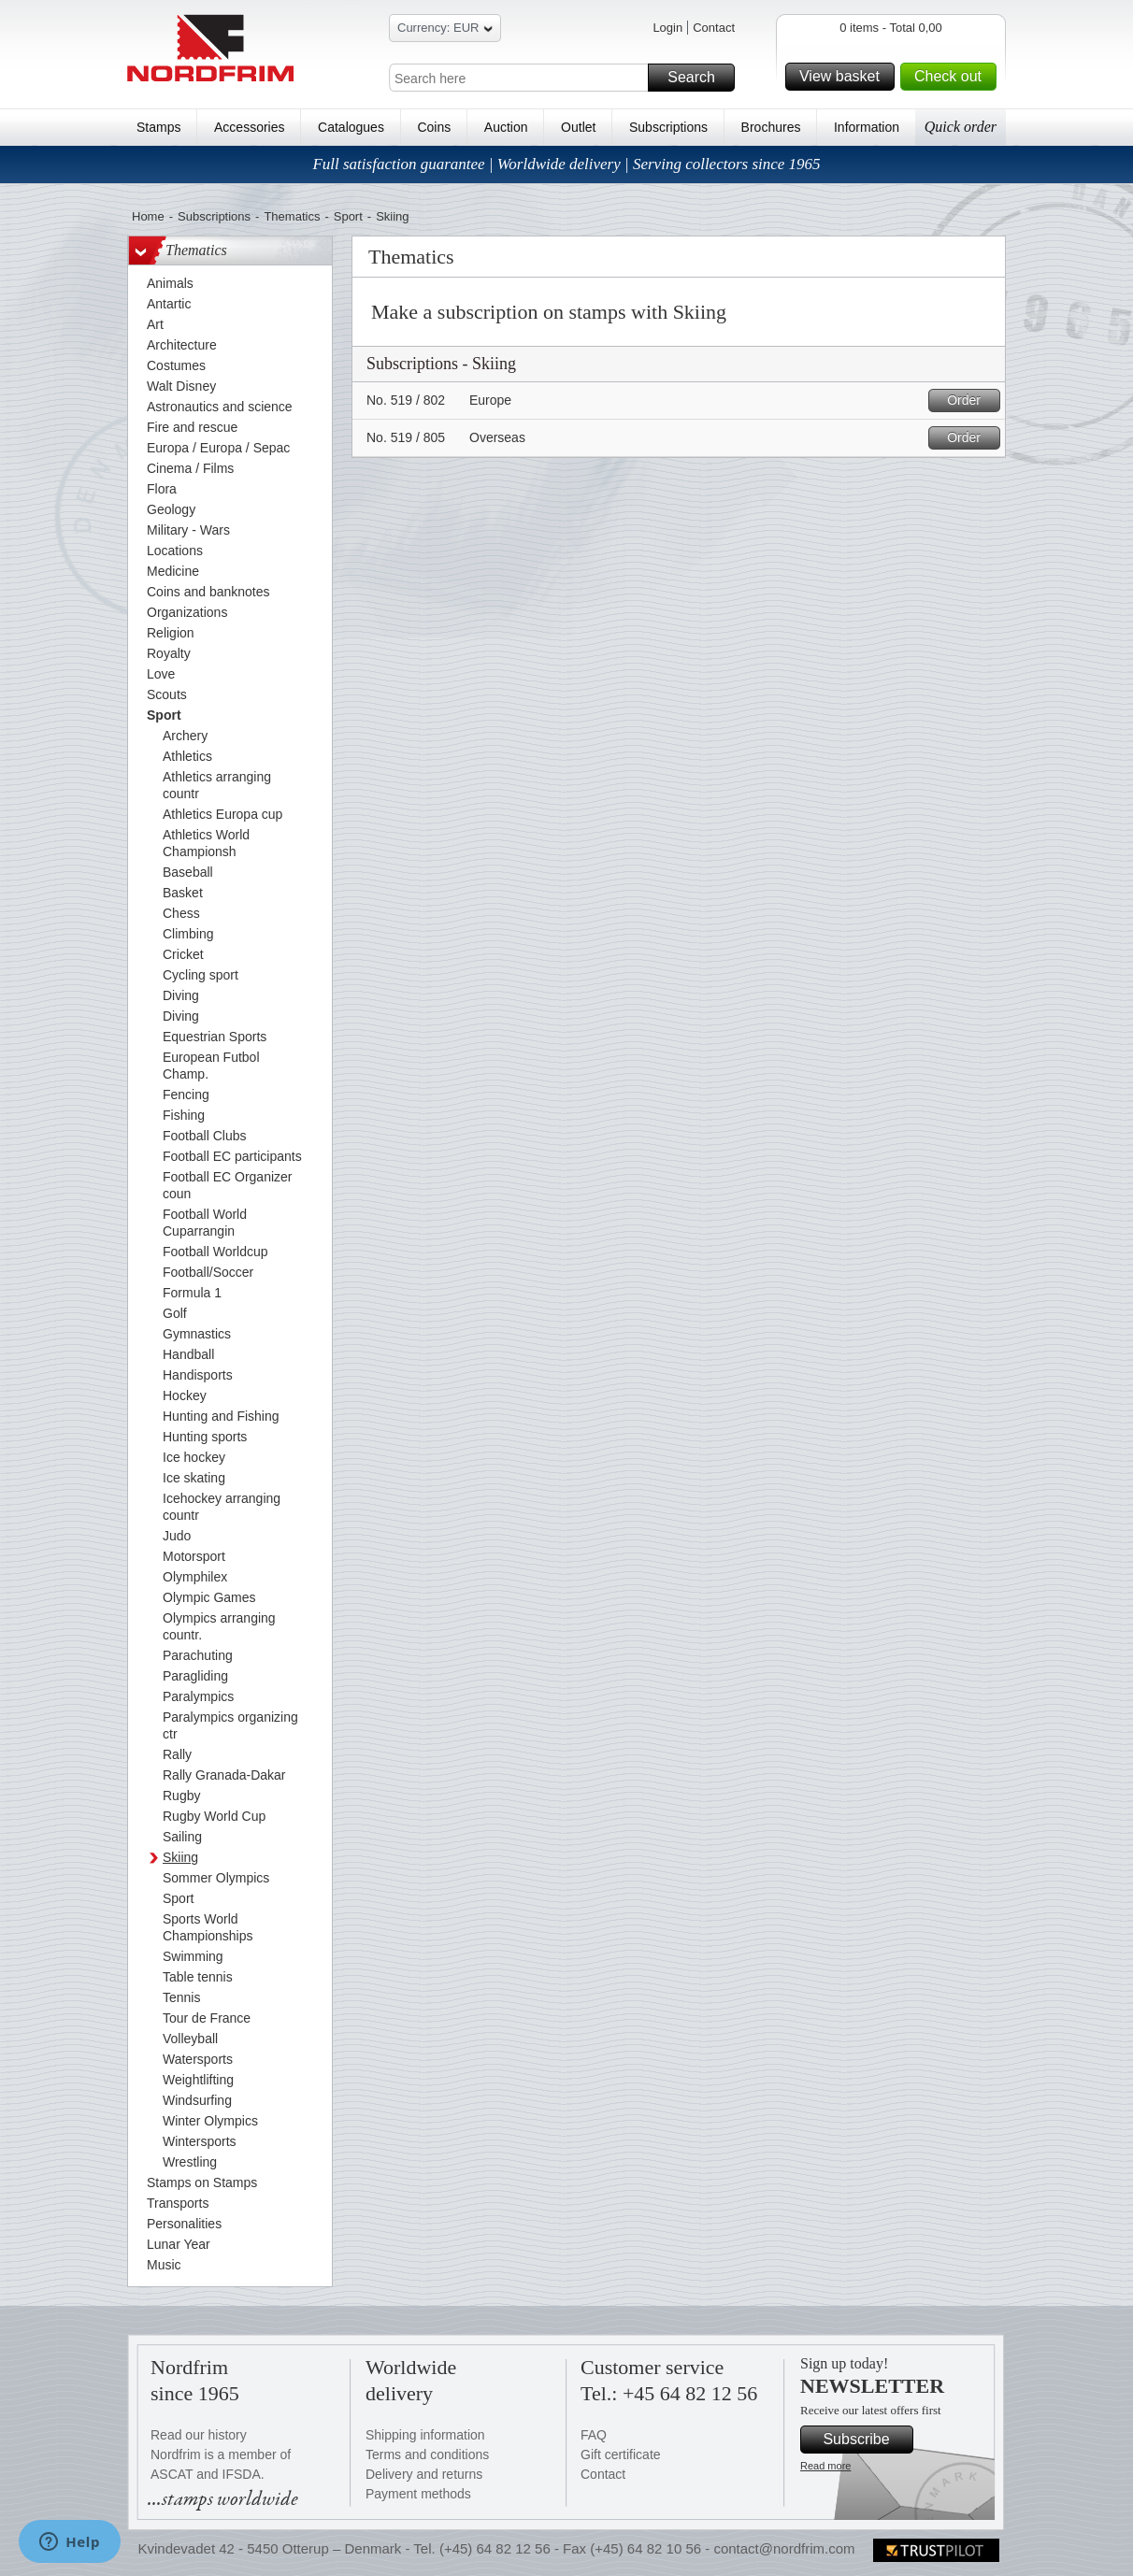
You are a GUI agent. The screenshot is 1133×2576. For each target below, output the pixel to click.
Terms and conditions (427, 2454)
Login (667, 28)
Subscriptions (668, 127)
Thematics (292, 216)
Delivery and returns (424, 2474)
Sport (348, 216)
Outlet (578, 127)
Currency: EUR (445, 30)
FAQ (594, 2434)
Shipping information (425, 2434)
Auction (506, 127)
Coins (434, 127)
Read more (825, 2465)
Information (866, 127)
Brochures (771, 127)
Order (971, 400)
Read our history (199, 2434)
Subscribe (865, 2440)
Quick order (961, 127)
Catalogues (351, 127)
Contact (714, 28)
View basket (844, 77)
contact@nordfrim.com (783, 2548)
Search (698, 78)
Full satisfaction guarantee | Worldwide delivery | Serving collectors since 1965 (566, 164)
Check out (952, 77)
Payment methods (418, 2493)
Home (148, 216)
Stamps (158, 127)
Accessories (249, 127)
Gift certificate (621, 2454)
